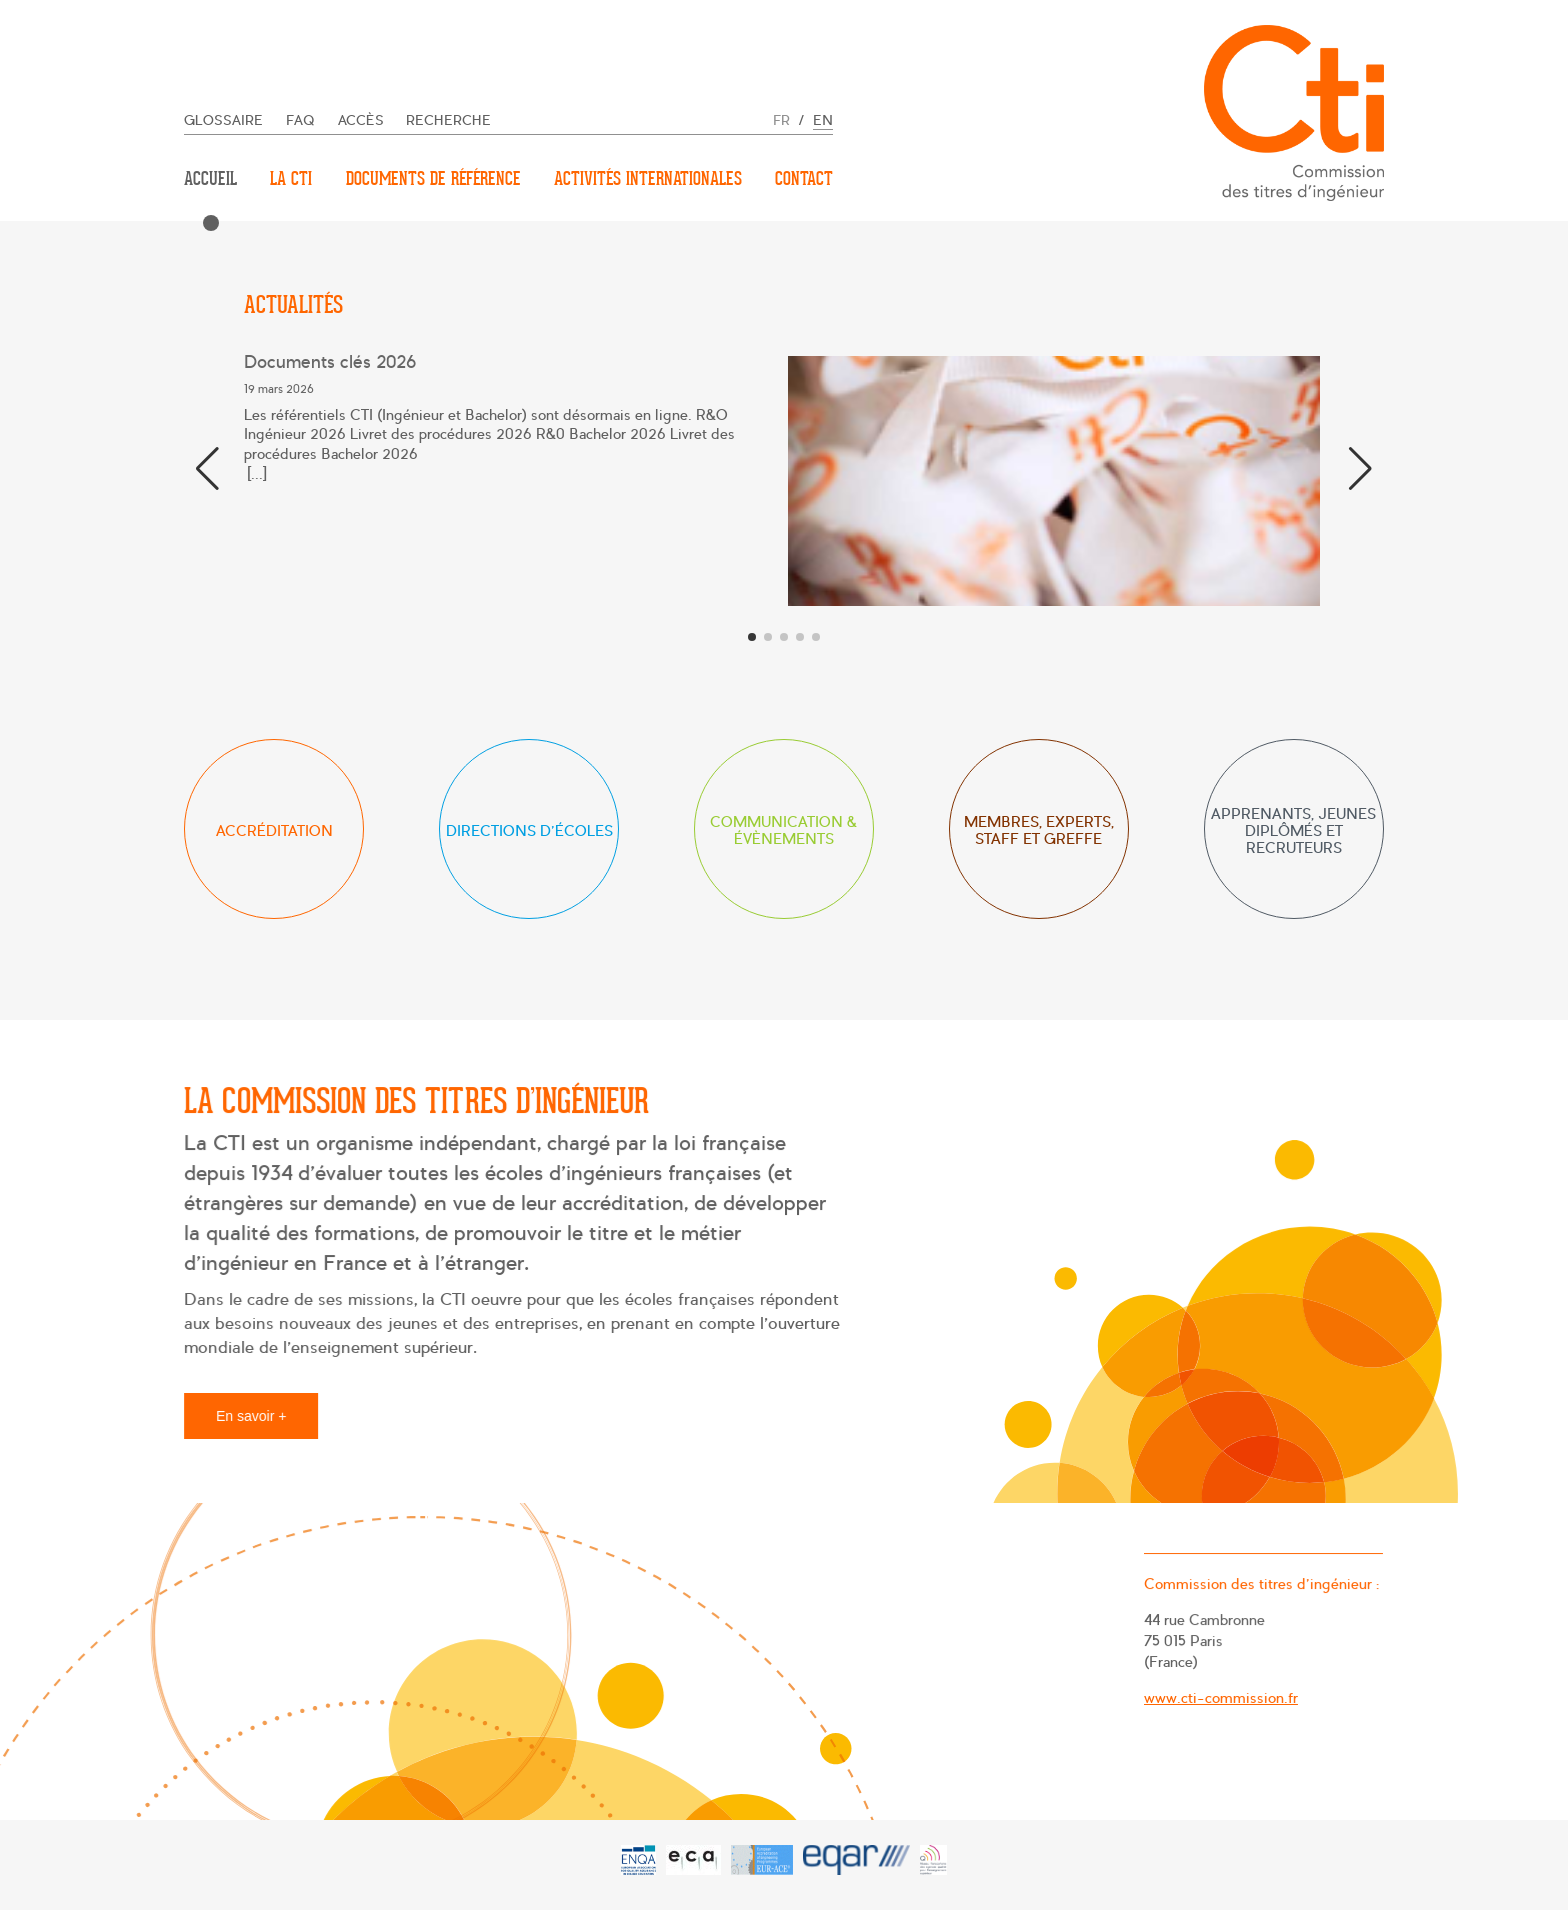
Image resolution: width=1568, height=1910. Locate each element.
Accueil (210, 178)
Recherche (448, 120)
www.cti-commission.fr (1217, 1697)
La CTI (291, 178)
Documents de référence (433, 178)
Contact (804, 178)
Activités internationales (648, 178)
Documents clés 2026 (330, 362)
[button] (1360, 469)
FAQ (300, 120)
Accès (361, 120)
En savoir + (256, 1414)
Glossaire (223, 120)
